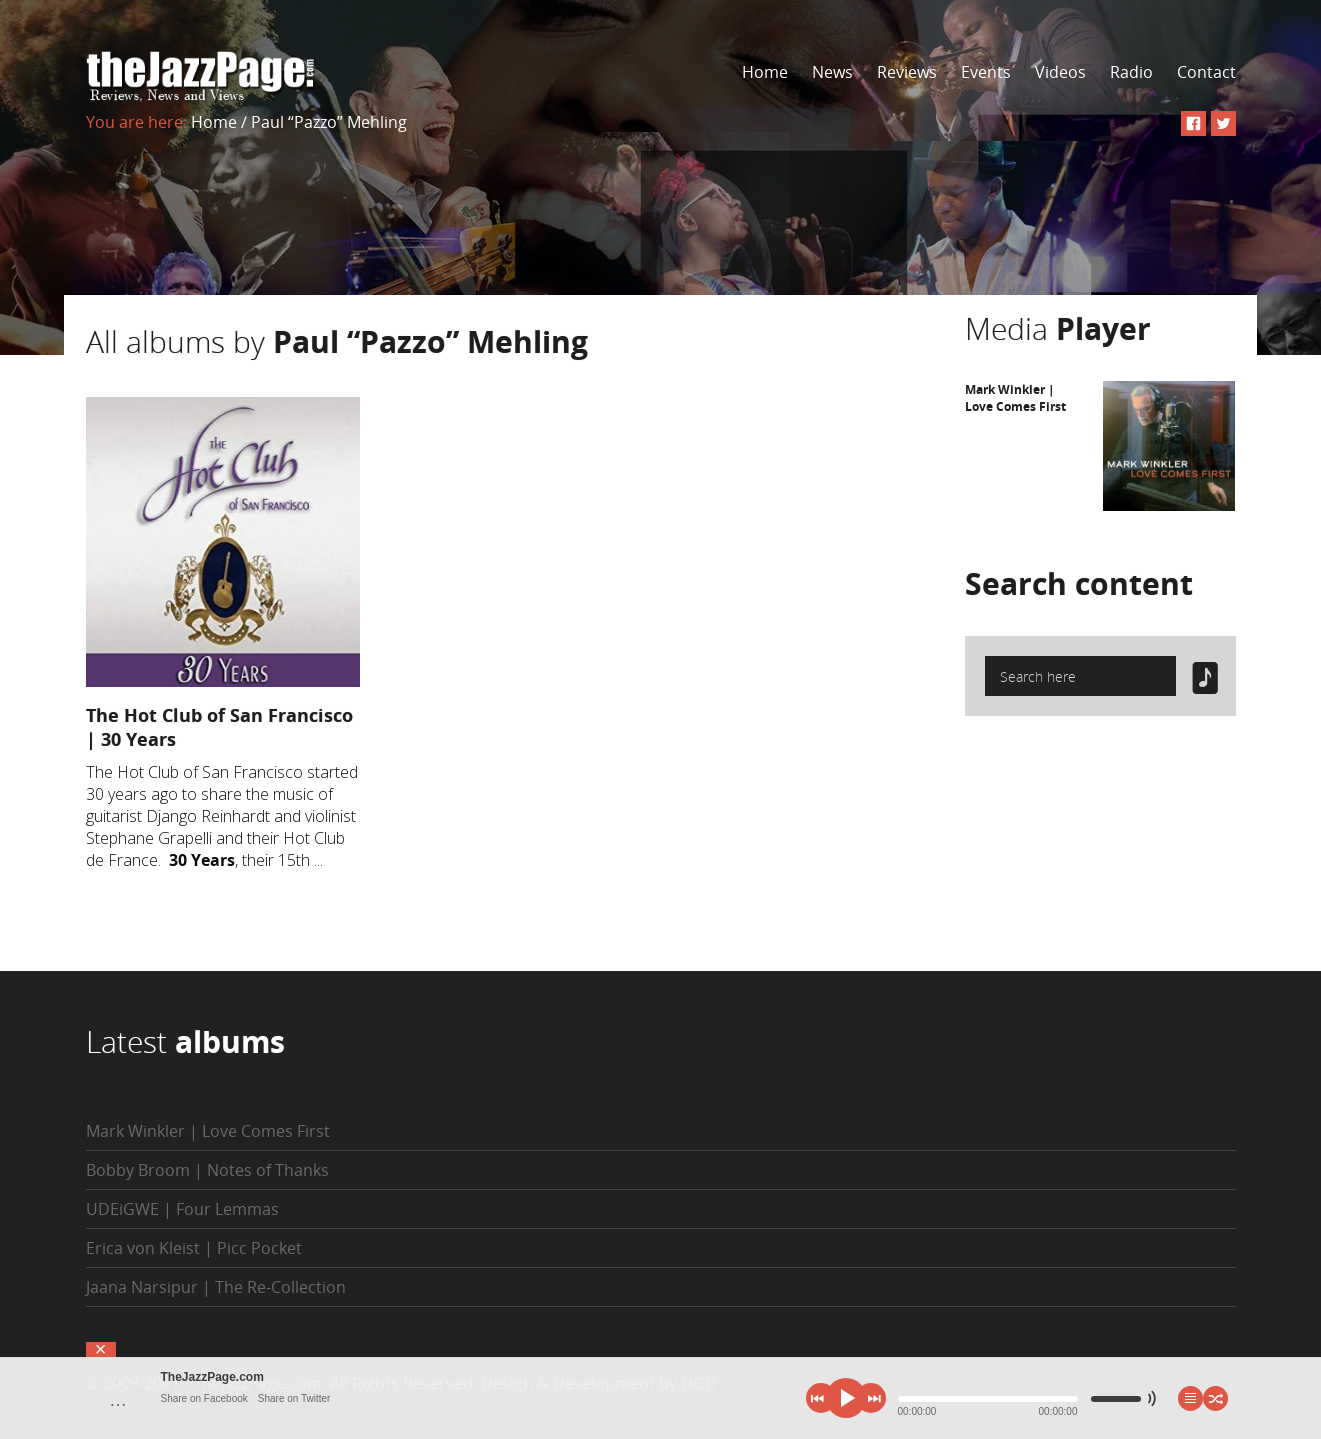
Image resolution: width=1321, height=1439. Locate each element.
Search (1079, 583)
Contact (1206, 72)
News (832, 72)
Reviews (907, 72)
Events (986, 72)
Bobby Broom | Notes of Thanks (207, 1170)
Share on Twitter (294, 1398)
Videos (1060, 72)
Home (765, 72)
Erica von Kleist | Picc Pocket (194, 1248)
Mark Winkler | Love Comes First (1015, 398)
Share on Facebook (204, 1398)
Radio (1131, 72)
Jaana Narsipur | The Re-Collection (216, 1287)
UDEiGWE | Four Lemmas (182, 1209)
